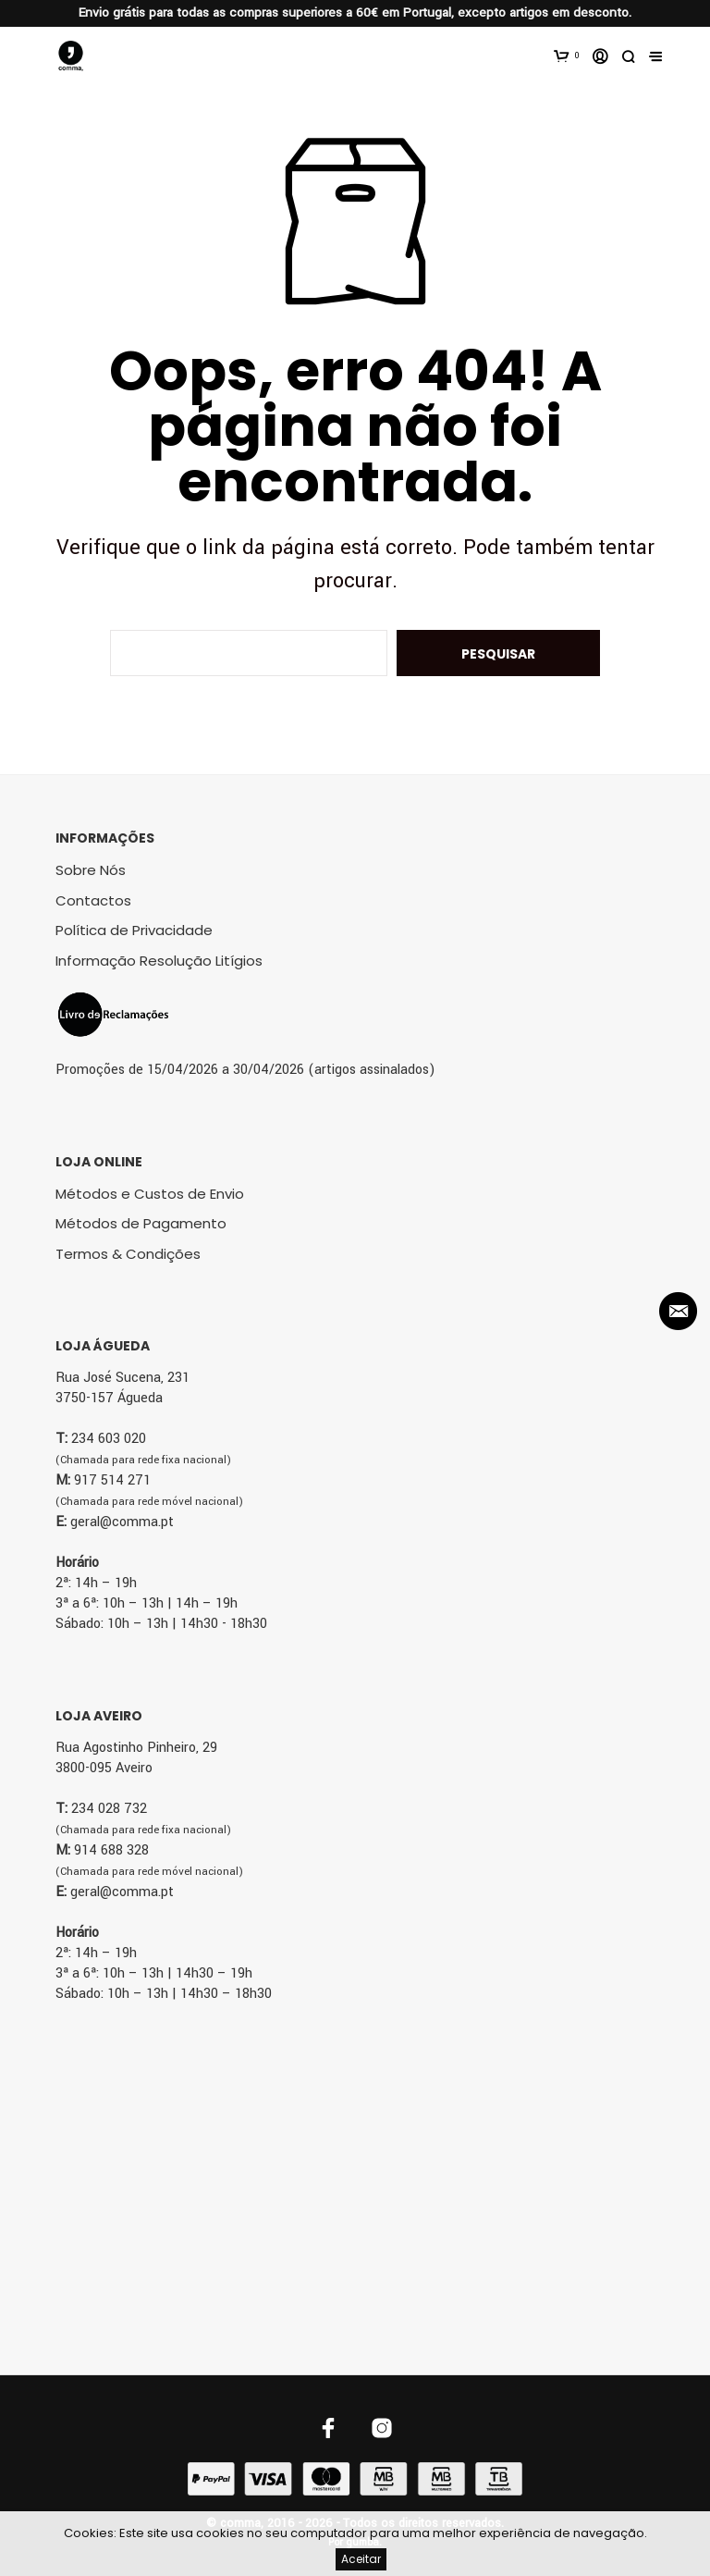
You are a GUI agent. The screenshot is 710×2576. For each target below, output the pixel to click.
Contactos (93, 900)
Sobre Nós (90, 870)
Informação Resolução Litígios (159, 960)
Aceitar (361, 2559)
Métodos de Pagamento (140, 1223)
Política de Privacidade (134, 930)
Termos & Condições (128, 1253)
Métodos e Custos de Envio (149, 1193)
